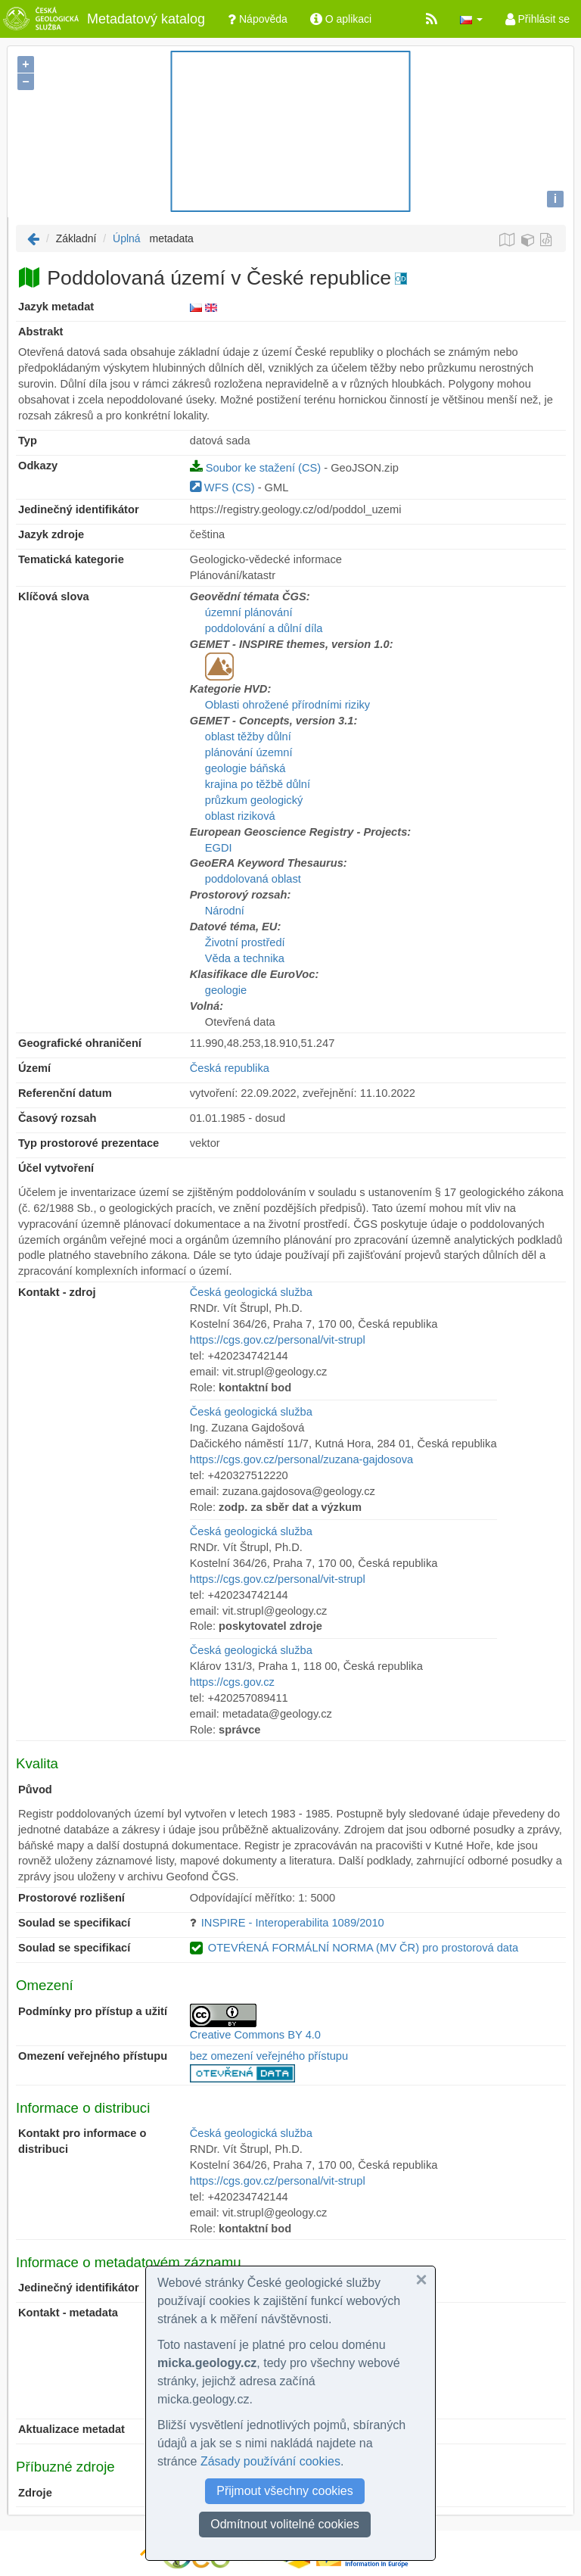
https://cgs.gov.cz (232, 1682)
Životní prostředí (245, 942)
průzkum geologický (254, 800)
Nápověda (257, 19)
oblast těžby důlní (248, 736)
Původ (35, 1789)
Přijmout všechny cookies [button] (284, 2490)
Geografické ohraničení (79, 1043)
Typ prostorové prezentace (88, 1143)
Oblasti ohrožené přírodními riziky (287, 705)
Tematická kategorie (71, 559)
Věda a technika (244, 958)
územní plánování (249, 612)
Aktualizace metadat (71, 2429)
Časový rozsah (57, 1118)
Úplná (127, 238)
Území (34, 1068)
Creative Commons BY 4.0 (255, 2035)
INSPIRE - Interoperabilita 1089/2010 (292, 1923)
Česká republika (229, 1068)
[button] (471, 19)
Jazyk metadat (56, 307)
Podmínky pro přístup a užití (92, 2011)
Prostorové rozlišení (71, 1898)
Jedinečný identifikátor (78, 509)
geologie (226, 990)
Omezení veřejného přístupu (92, 2056)
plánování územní (249, 752)
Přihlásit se (537, 19)
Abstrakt (40, 332)
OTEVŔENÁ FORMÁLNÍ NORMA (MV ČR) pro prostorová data (363, 1948)
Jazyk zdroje (51, 534)
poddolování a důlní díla (264, 628)
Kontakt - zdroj (57, 1292)
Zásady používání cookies (270, 2461)
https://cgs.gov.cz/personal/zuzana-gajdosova (301, 1459)
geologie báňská (245, 768)
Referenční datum (65, 1093)
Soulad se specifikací (74, 1923)
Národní (224, 911)
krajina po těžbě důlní (257, 784)
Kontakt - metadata (68, 2313)
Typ (27, 441)
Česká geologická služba (251, 1292)
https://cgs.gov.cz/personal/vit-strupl (277, 1340)
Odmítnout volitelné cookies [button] (284, 2524)
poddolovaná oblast (253, 879)
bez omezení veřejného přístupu (269, 2056)
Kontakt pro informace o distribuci (82, 2141)
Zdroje (35, 2493)
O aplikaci (340, 19)
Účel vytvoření (56, 1168)
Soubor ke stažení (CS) (255, 468)
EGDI (218, 848)
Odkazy (37, 465)
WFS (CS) (222, 487)
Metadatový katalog (102, 19)
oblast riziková (240, 816)
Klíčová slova (53, 596)
